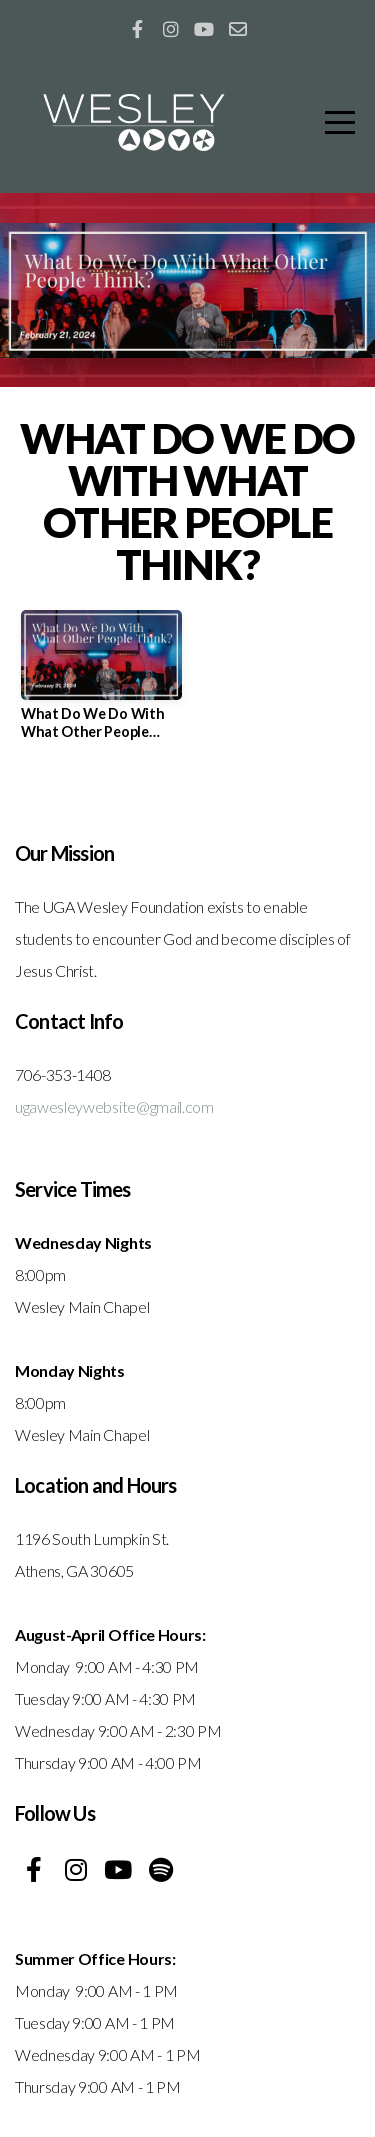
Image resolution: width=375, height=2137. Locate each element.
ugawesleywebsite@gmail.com (114, 1106)
